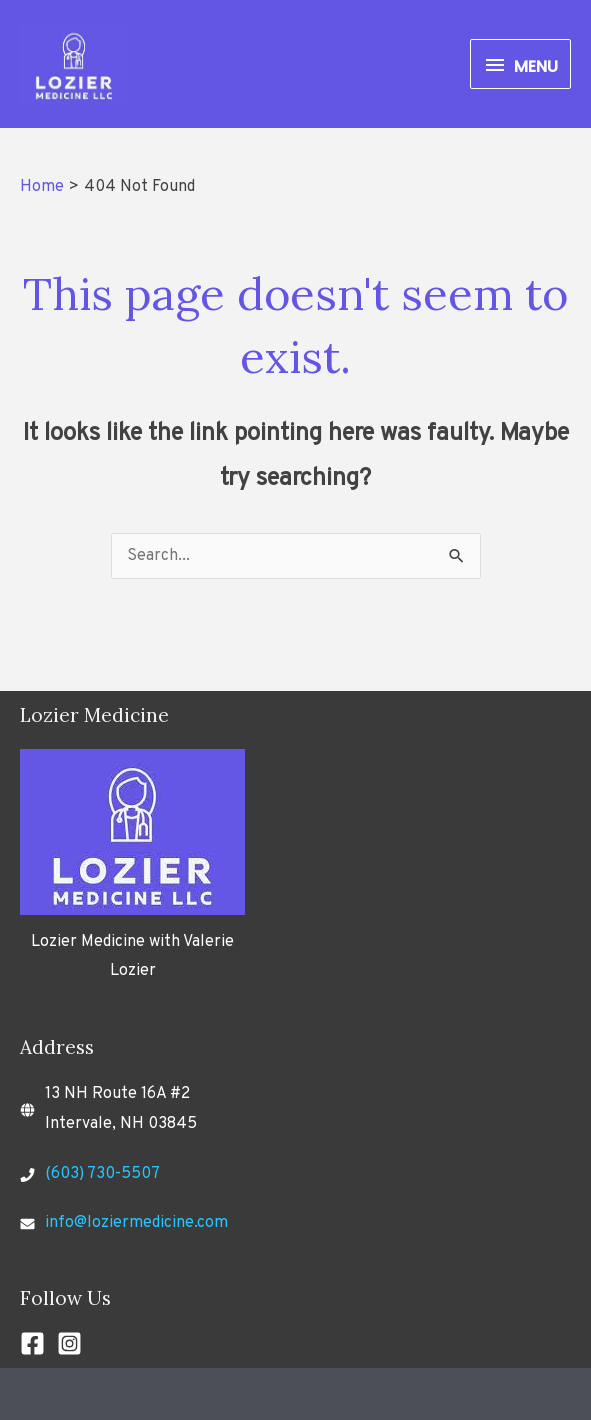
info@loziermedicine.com (136, 1223)
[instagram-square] (73, 1343)
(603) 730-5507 (102, 1174)
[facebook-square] (36, 1343)
